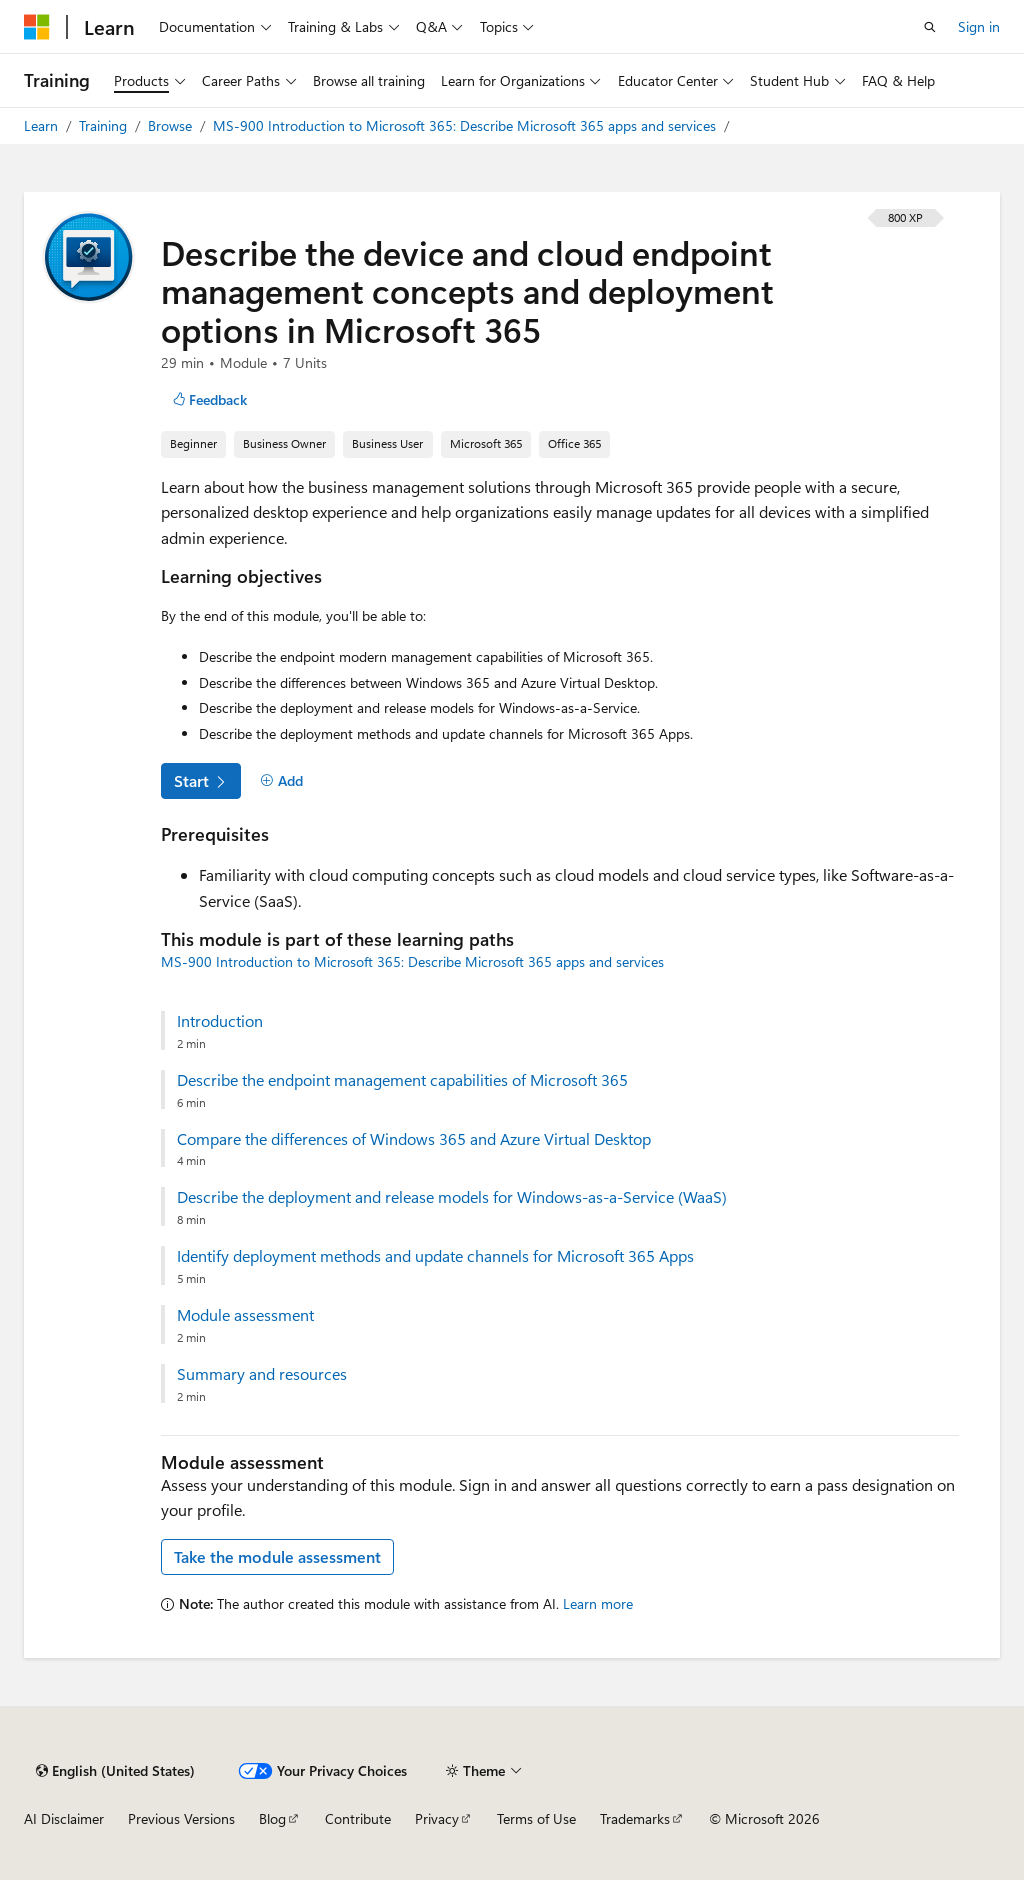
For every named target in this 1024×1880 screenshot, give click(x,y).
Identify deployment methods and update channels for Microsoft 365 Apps (435, 1256)
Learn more (598, 1603)
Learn (43, 125)
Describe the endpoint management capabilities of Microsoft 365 (402, 1080)
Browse (172, 125)
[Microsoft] (37, 27)
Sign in (979, 26)
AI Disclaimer (64, 1818)
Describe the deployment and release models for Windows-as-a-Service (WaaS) (452, 1197)
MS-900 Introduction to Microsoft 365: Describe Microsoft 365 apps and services (466, 125)
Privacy (437, 1818)
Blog (272, 1818)
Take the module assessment (277, 1556)
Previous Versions (181, 1818)
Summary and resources (262, 1374)
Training (105, 125)
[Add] (281, 781)
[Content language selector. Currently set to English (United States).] (115, 1771)
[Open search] (930, 27)
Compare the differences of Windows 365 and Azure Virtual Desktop (414, 1139)
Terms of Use (536, 1818)
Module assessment (245, 1315)
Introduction (220, 1021)
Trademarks (635, 1818)
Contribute (358, 1818)
